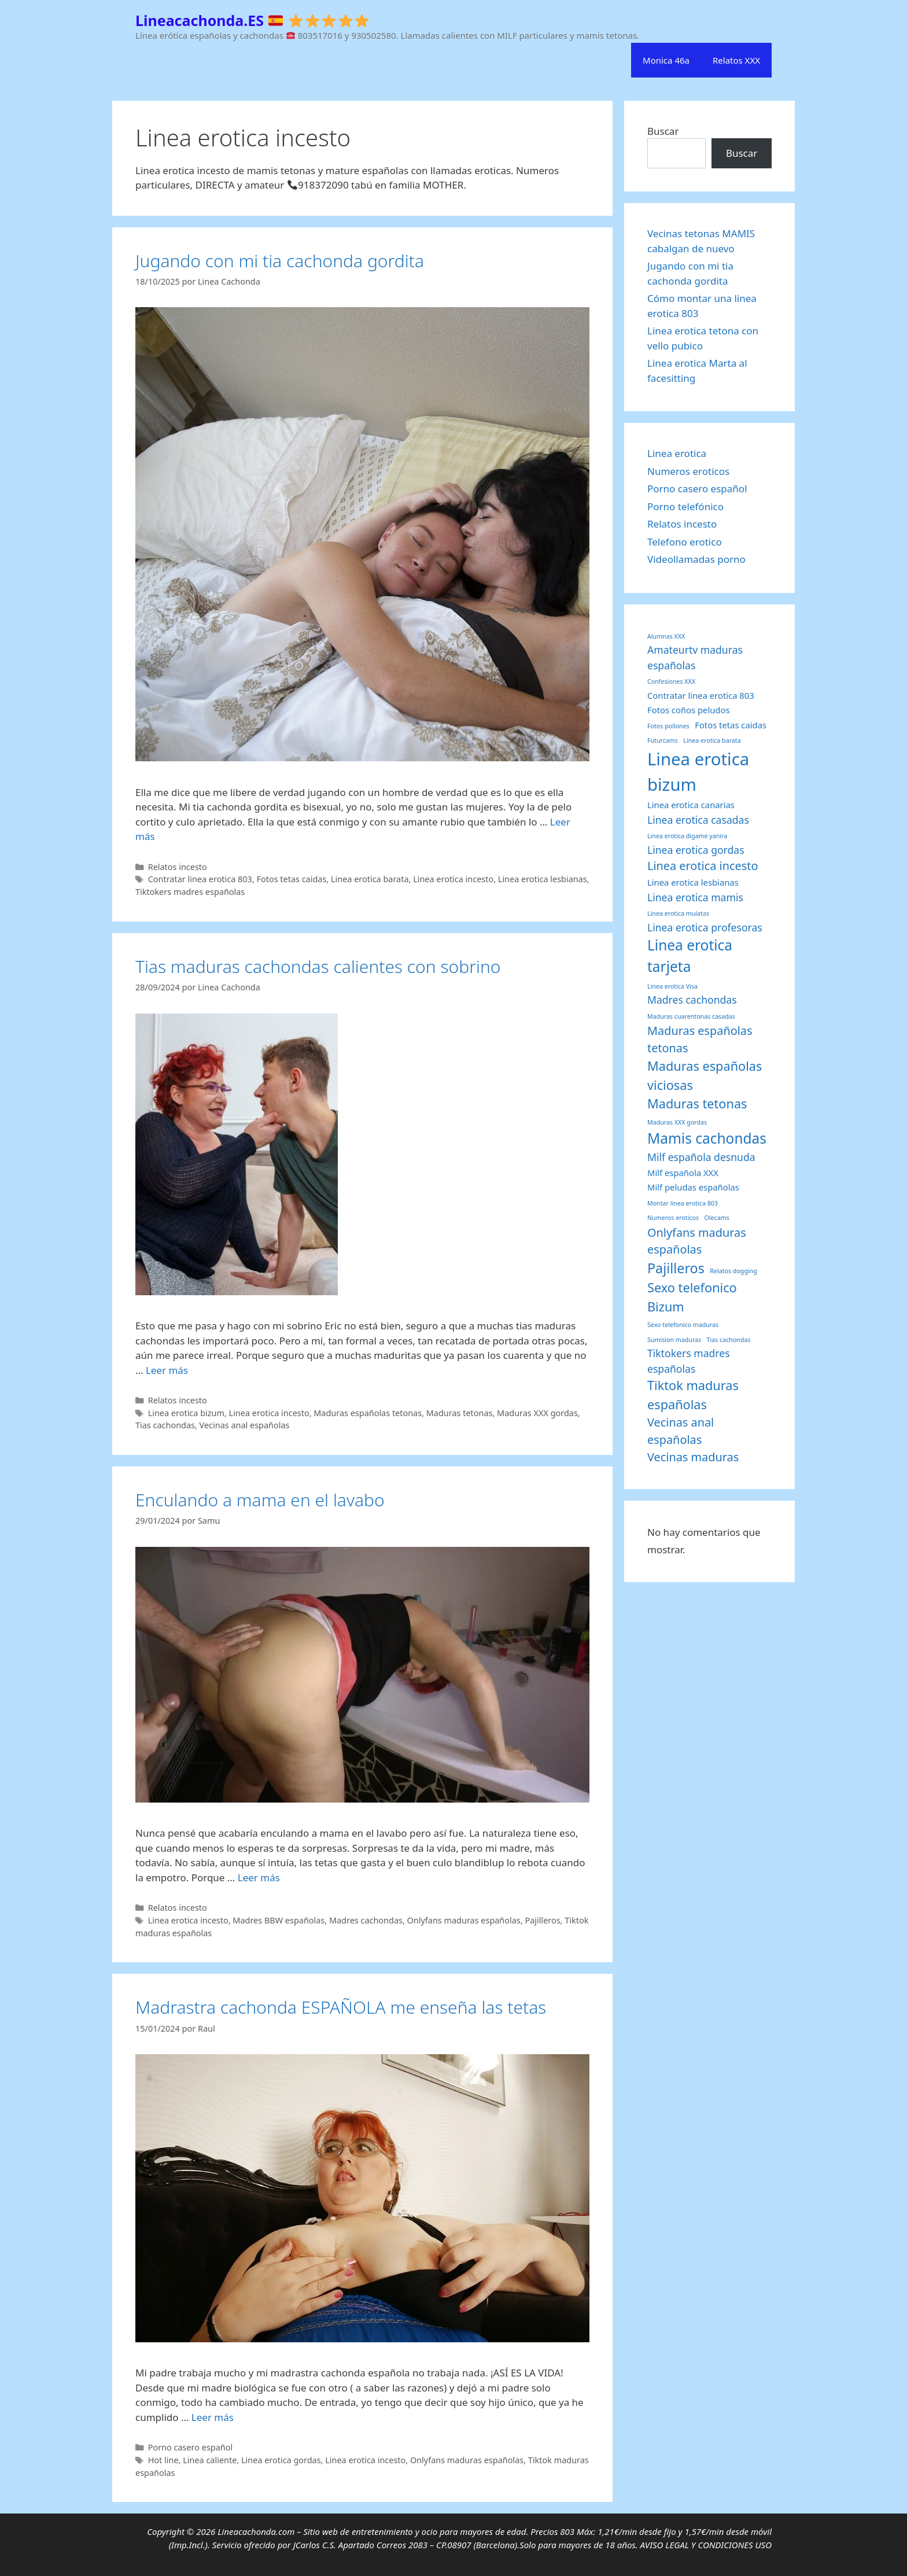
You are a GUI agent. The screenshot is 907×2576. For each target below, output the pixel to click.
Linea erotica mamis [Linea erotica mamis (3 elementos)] (695, 897)
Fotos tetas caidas (292, 879)
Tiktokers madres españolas (190, 891)
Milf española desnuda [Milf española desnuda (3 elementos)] (701, 1157)
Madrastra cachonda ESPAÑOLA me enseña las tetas (340, 2007)
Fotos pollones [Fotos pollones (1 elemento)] (668, 726)
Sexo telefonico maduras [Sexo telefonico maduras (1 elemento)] (682, 1325)
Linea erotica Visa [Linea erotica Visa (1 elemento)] (672, 986)
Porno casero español (190, 2447)
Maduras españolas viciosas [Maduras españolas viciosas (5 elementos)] (704, 1075)
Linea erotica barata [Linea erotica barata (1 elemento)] (711, 740)
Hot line (163, 2460)
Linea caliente (210, 2460)
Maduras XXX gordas (537, 1412)
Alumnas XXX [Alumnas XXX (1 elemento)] (666, 636)
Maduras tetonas (459, 1412)
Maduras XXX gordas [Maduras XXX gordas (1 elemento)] (677, 1122)
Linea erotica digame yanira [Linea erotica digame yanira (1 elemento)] (687, 836)
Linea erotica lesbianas (542, 879)
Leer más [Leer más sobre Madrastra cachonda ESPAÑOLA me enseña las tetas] (212, 2417)
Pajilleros (542, 1920)
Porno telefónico (685, 506)
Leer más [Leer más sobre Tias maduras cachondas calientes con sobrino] (167, 1370)
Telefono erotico (684, 541)
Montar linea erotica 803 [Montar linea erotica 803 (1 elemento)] (682, 1203)
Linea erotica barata (370, 879)
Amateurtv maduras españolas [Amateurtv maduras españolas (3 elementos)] (695, 657)
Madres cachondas (366, 1920)
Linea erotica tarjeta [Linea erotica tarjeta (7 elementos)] (689, 955)
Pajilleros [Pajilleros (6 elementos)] (676, 1268)
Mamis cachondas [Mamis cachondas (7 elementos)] (706, 1138)
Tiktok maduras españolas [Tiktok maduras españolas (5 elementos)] (693, 1395)
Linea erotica (676, 453)
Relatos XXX (736, 60)
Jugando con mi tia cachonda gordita (279, 260)
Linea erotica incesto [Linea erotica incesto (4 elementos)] (702, 866)
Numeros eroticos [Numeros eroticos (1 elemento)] (673, 1218)
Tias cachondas (165, 1425)
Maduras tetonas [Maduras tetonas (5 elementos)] (697, 1103)
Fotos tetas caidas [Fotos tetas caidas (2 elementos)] (730, 725)
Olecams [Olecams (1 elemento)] (717, 1218)
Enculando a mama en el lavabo (260, 1500)
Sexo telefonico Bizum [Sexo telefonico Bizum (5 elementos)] (692, 1297)
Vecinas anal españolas (245, 1425)
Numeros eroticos (688, 471)
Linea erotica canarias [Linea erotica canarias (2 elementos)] (691, 804)
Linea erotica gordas (281, 2460)
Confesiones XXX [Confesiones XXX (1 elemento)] (671, 681)
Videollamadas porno (696, 559)
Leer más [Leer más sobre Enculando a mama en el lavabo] (259, 1877)
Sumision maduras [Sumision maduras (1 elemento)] (674, 1340)
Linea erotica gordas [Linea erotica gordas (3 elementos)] (695, 850)
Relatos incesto (177, 866)
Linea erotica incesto (453, 879)
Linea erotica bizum (186, 1412)
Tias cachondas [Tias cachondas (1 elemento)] (729, 1340)
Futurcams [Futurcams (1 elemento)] (662, 740)
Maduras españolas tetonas (368, 1412)
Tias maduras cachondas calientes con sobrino (318, 966)
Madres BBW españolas (279, 1920)
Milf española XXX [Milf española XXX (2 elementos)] (682, 1172)
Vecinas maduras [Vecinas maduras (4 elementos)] (693, 1457)
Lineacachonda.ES (252, 20)
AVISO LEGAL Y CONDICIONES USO (706, 2545)
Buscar (663, 131)
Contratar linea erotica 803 (200, 879)
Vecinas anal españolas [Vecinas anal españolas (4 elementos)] (680, 1430)
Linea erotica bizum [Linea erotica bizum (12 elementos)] (698, 771)
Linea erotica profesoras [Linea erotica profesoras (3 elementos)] (704, 927)
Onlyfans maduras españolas (464, 1920)
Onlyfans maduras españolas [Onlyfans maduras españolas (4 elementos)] (696, 1241)
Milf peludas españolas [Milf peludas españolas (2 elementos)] (693, 1187)
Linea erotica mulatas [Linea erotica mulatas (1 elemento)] (678, 913)
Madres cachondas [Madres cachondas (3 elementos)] (692, 1000)
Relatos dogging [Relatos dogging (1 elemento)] (733, 1271)
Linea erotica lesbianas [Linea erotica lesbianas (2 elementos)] (693, 882)
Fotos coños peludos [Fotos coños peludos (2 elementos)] (688, 710)
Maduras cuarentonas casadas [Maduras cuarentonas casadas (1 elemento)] (691, 1016)
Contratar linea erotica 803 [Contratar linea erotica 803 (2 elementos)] (700, 695)
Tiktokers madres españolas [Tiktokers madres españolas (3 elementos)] (688, 1360)
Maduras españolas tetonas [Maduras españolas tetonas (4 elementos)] (700, 1039)
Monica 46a (666, 60)
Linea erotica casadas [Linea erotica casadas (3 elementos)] (698, 820)
